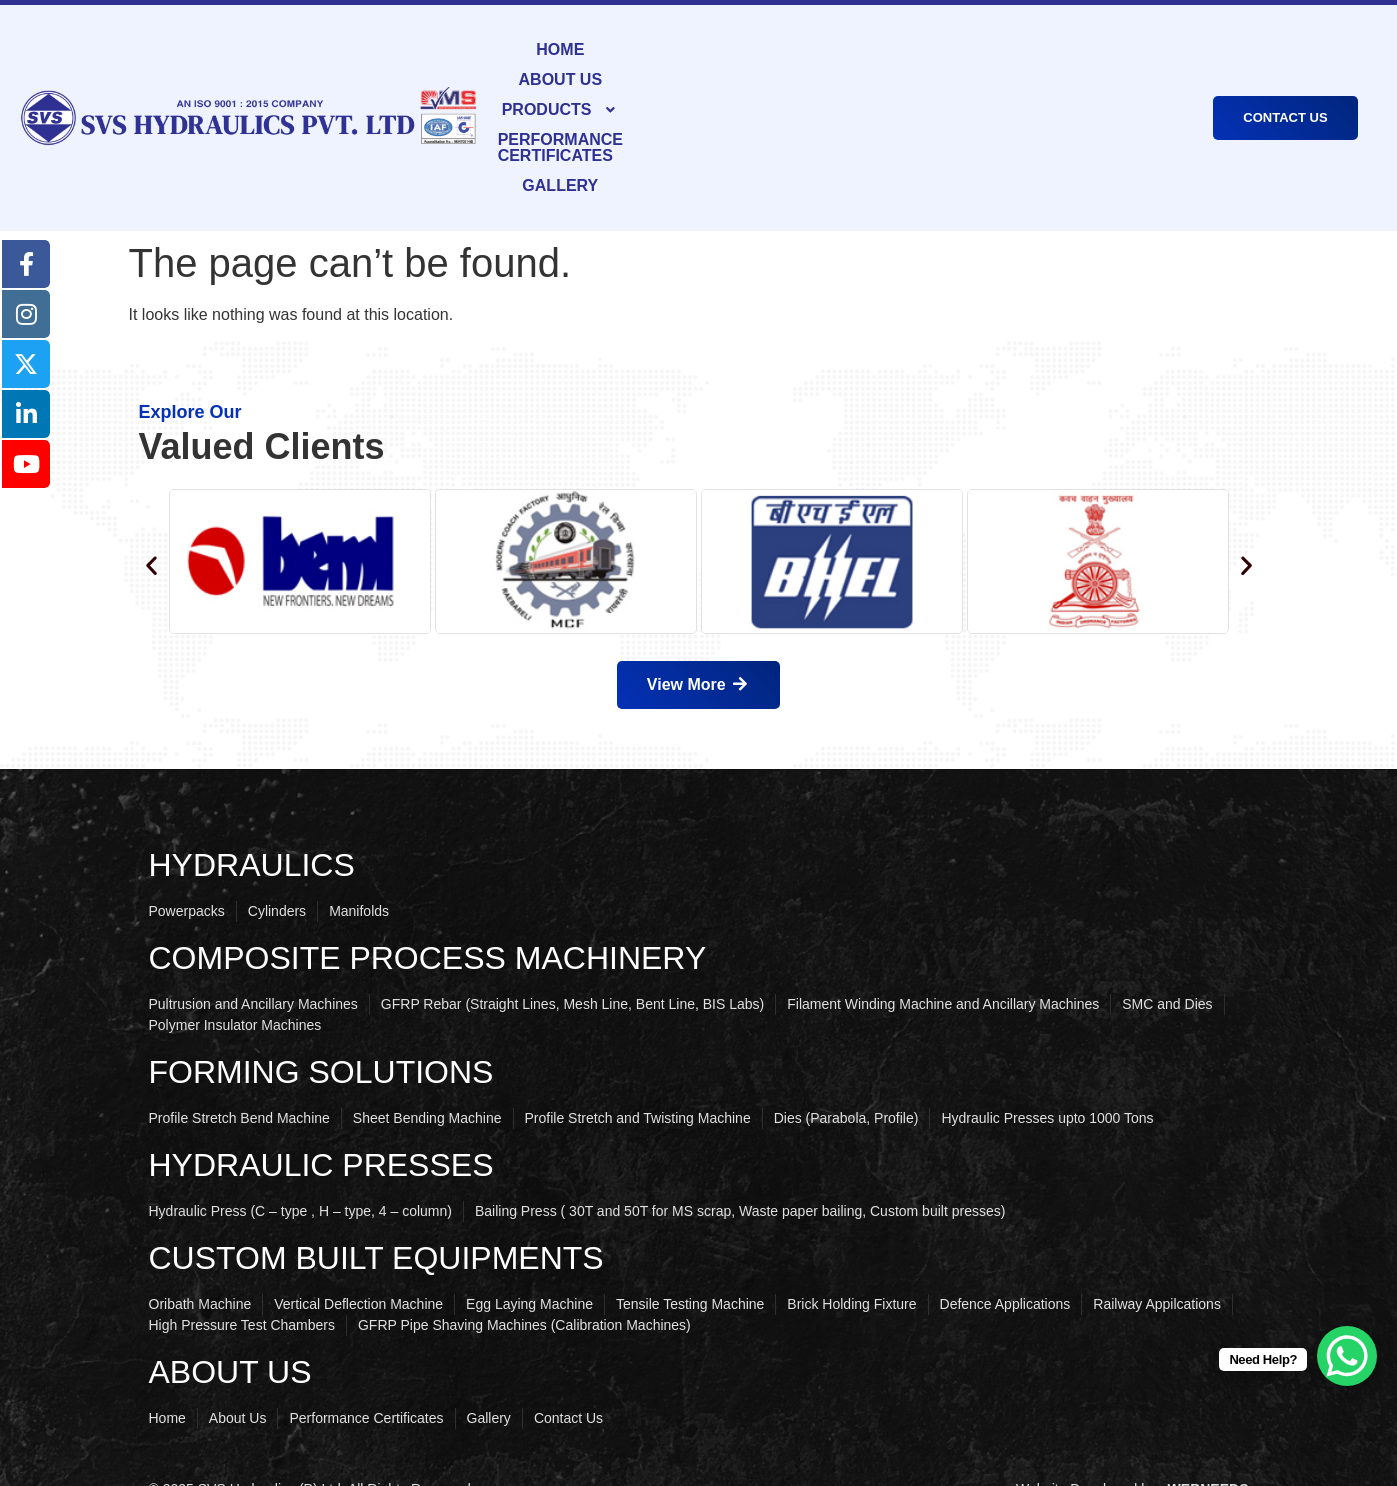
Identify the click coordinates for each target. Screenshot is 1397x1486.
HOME (544, 85)
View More (698, 625)
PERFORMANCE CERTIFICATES (951, 85)
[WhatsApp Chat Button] (1347, 1356)
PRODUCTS (750, 85)
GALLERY (1132, 85)
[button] (750, 86)
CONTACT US (1285, 85)
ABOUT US (630, 85)
